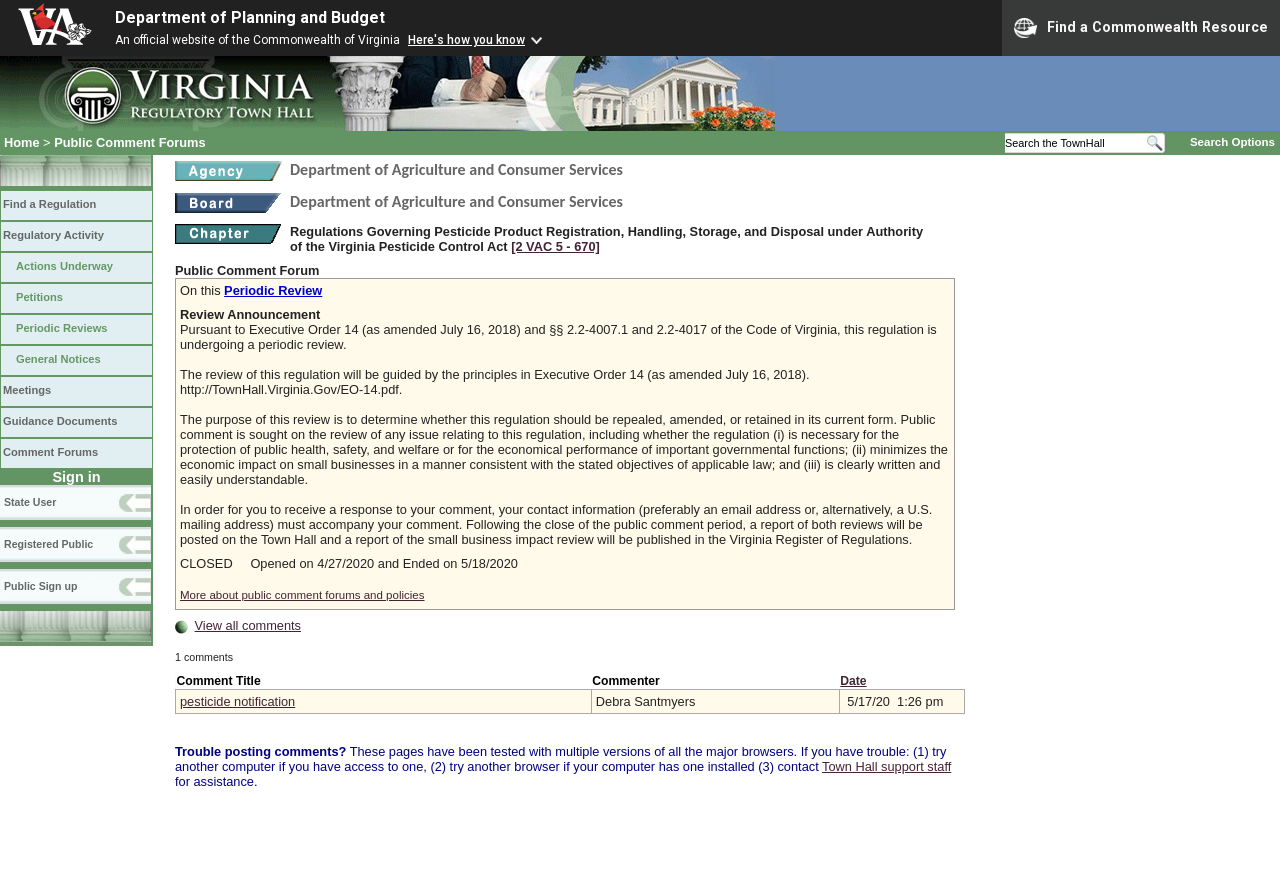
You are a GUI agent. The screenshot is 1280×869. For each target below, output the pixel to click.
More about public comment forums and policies (302, 595)
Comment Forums (50, 452)
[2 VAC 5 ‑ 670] (555, 246)
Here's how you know (466, 40)
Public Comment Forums (129, 142)
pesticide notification (237, 701)
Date (853, 681)
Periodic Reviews (62, 328)
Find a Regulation (49, 204)
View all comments (248, 625)
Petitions (39, 297)
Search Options (1232, 142)
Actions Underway (64, 266)
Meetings (27, 390)
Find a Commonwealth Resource (1141, 28)
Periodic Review (273, 290)
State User (30, 502)
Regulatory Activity (53, 235)
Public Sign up (40, 586)
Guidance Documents (60, 421)
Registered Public (48, 544)
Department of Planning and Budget (250, 17)
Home (22, 142)
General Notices (58, 359)
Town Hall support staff (886, 766)
